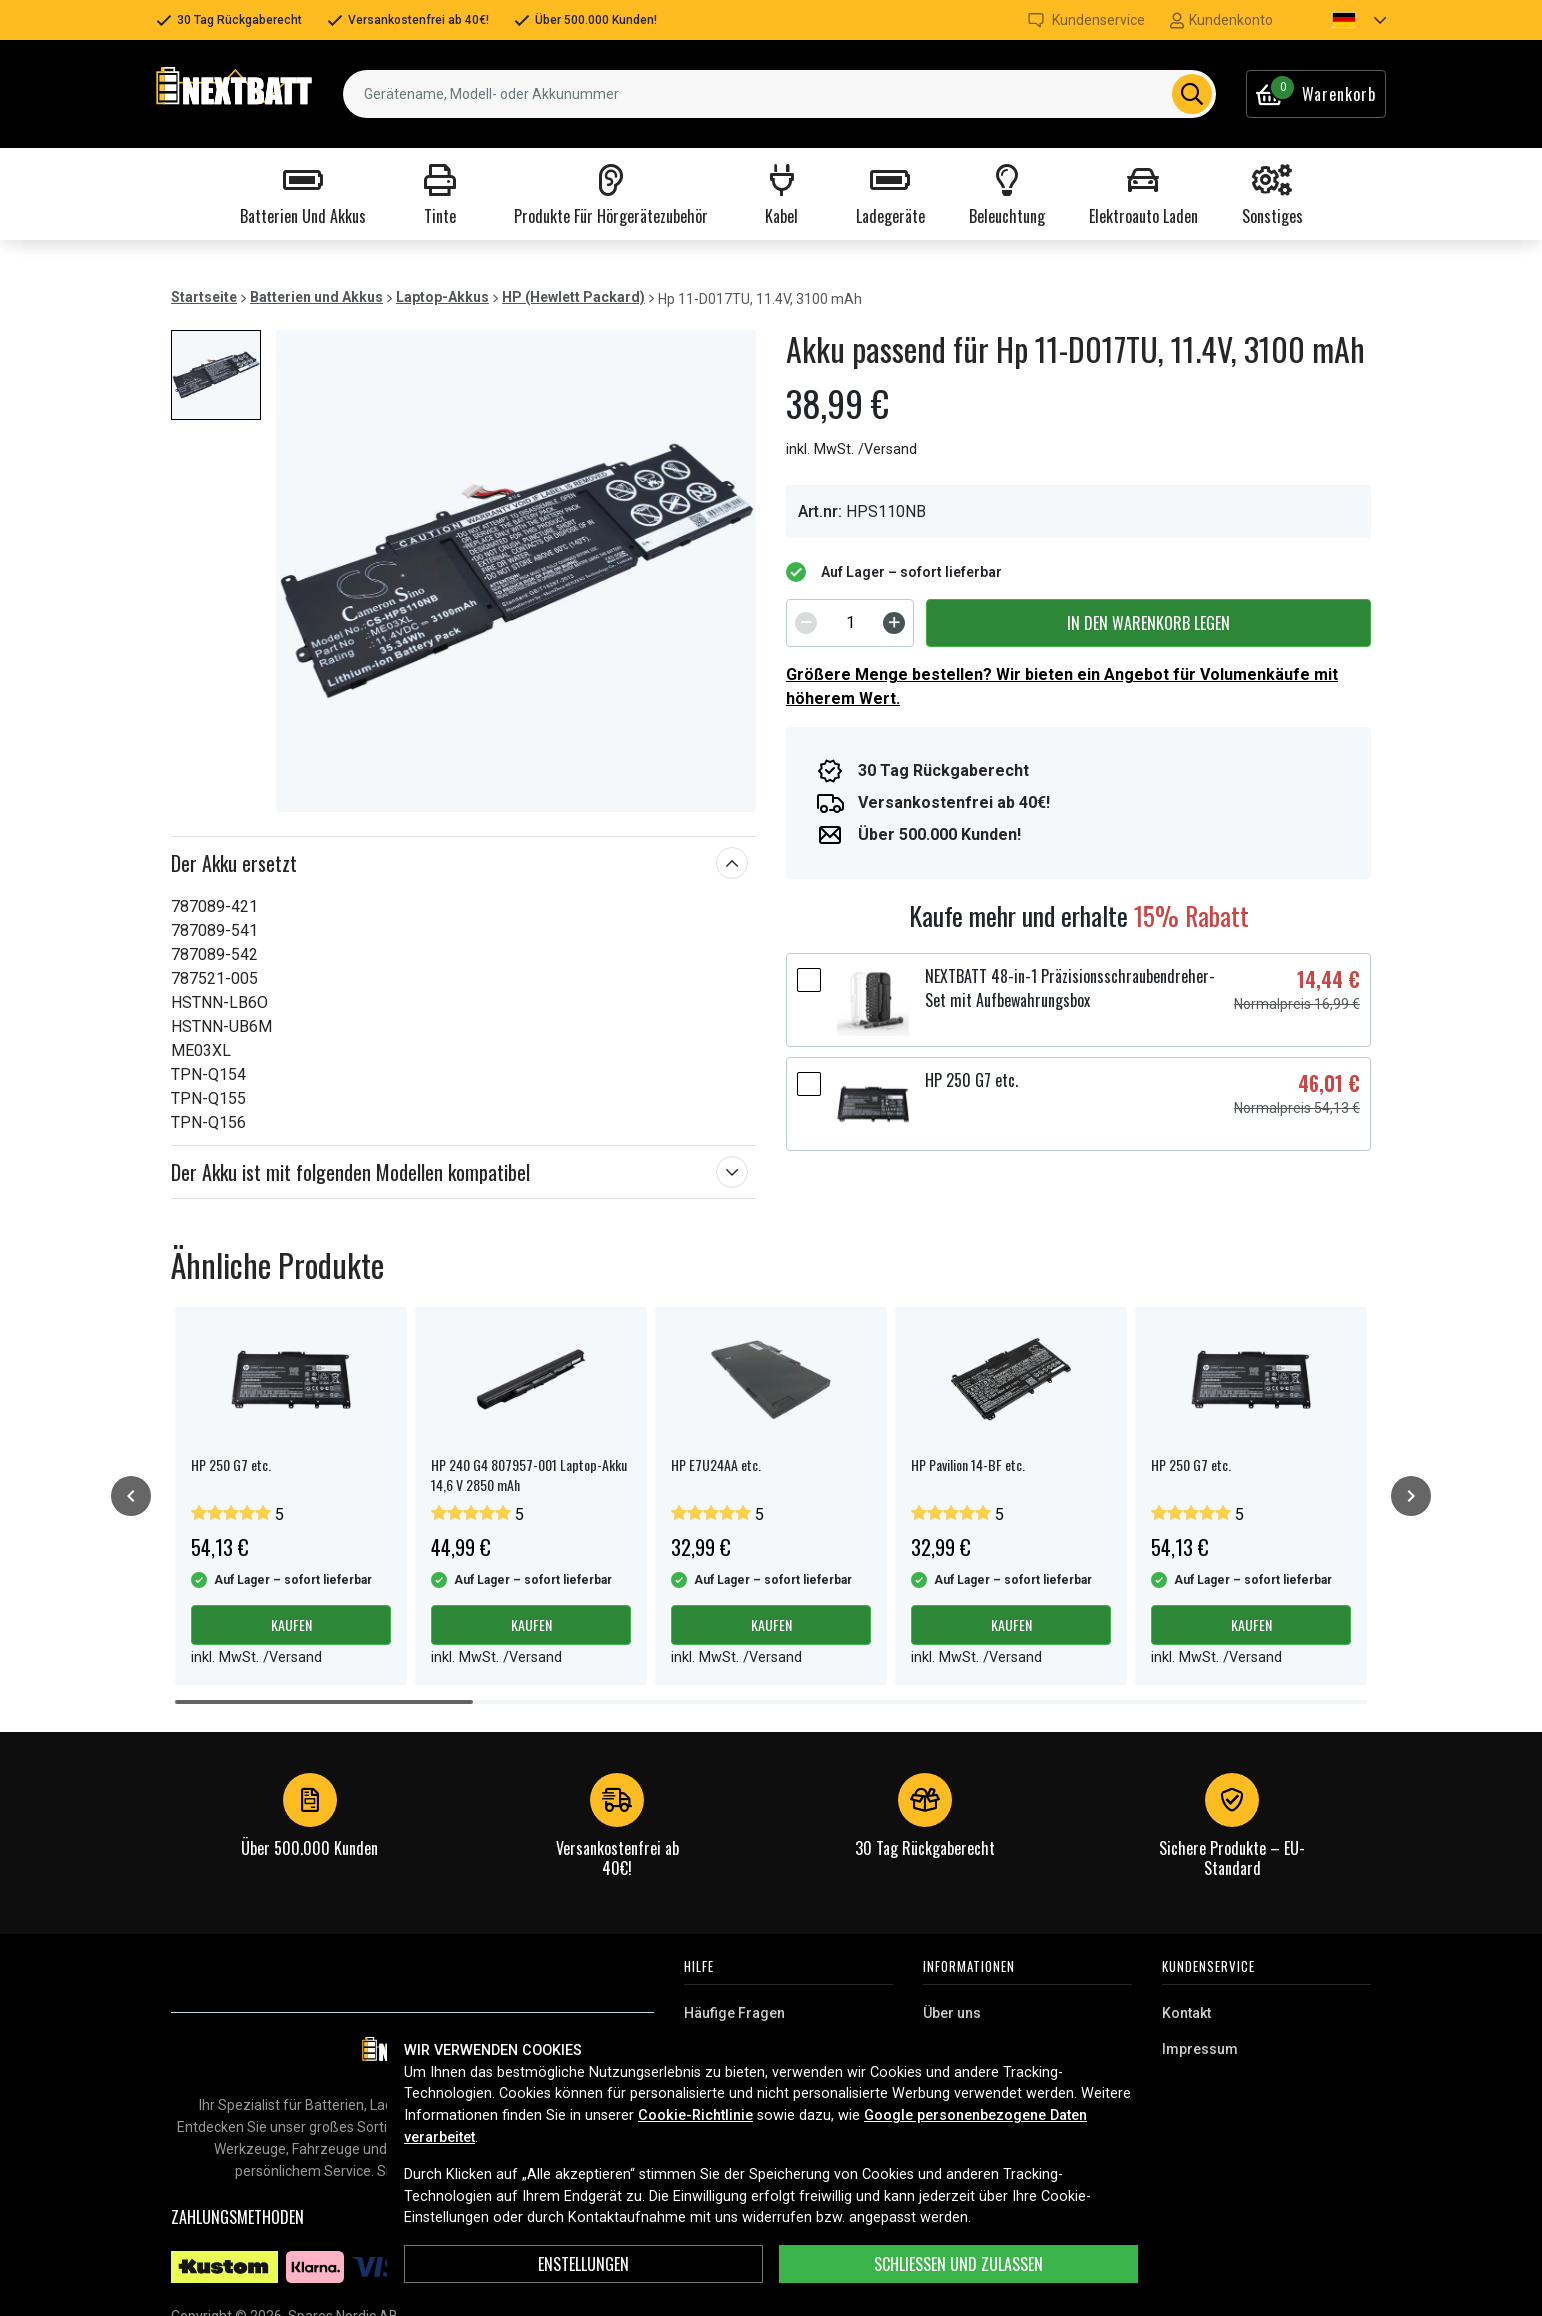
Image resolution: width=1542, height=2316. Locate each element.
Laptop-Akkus (442, 297)
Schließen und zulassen (958, 2264)
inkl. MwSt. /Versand (851, 449)
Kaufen (291, 1624)
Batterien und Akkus (316, 297)
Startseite (204, 297)
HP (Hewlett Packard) (573, 297)
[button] (1342, 20)
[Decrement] (806, 623)
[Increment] (894, 623)
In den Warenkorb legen (1148, 623)
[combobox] (779, 94)
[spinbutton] (850, 623)
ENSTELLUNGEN (583, 2264)
